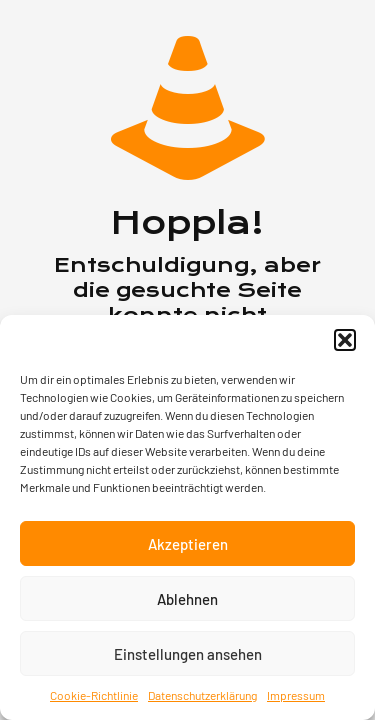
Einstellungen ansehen (188, 654)
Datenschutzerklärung (202, 695)
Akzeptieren (188, 544)
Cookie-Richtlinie (94, 695)
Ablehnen (187, 599)
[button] (345, 340)
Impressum (296, 695)
